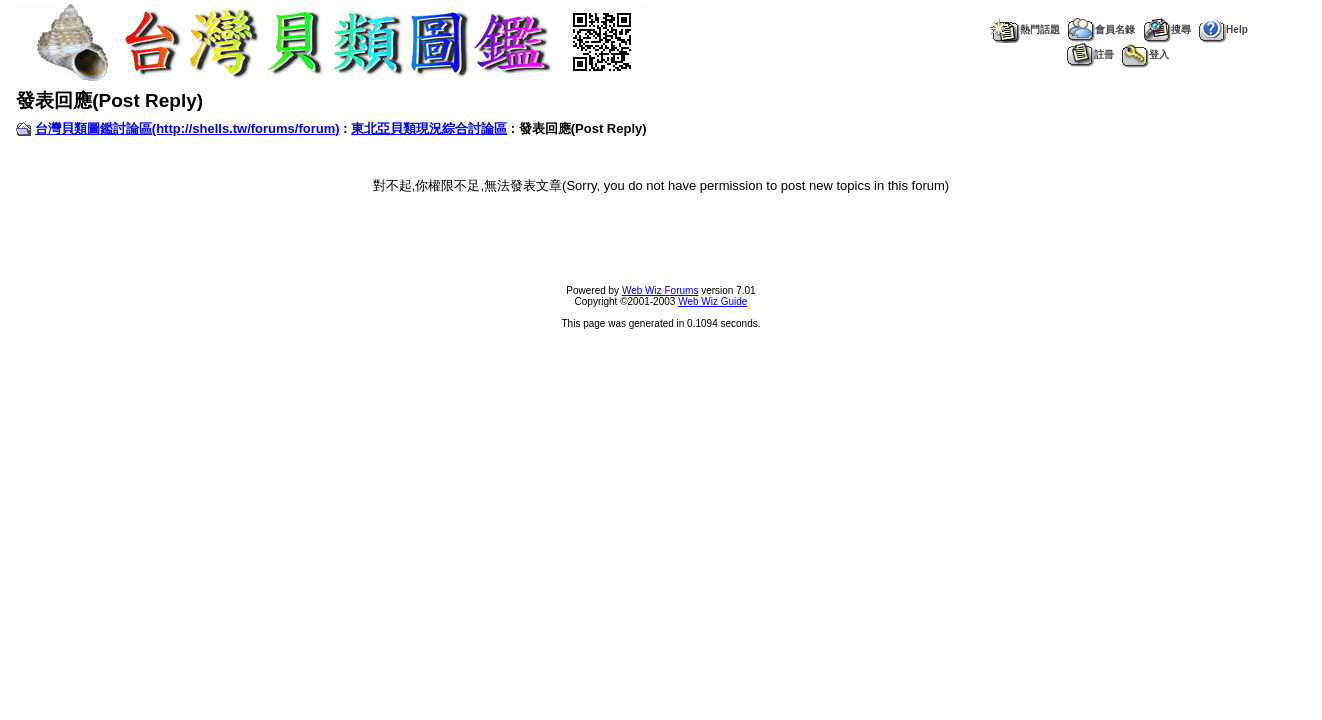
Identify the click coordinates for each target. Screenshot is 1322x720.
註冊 (1090, 54)
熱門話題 (1024, 29)
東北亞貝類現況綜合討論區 (429, 128)
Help (1223, 29)
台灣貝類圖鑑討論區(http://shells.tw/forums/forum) (187, 128)
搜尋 (1167, 29)
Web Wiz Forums (660, 290)
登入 (1145, 54)
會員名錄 (1101, 29)
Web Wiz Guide (712, 301)
